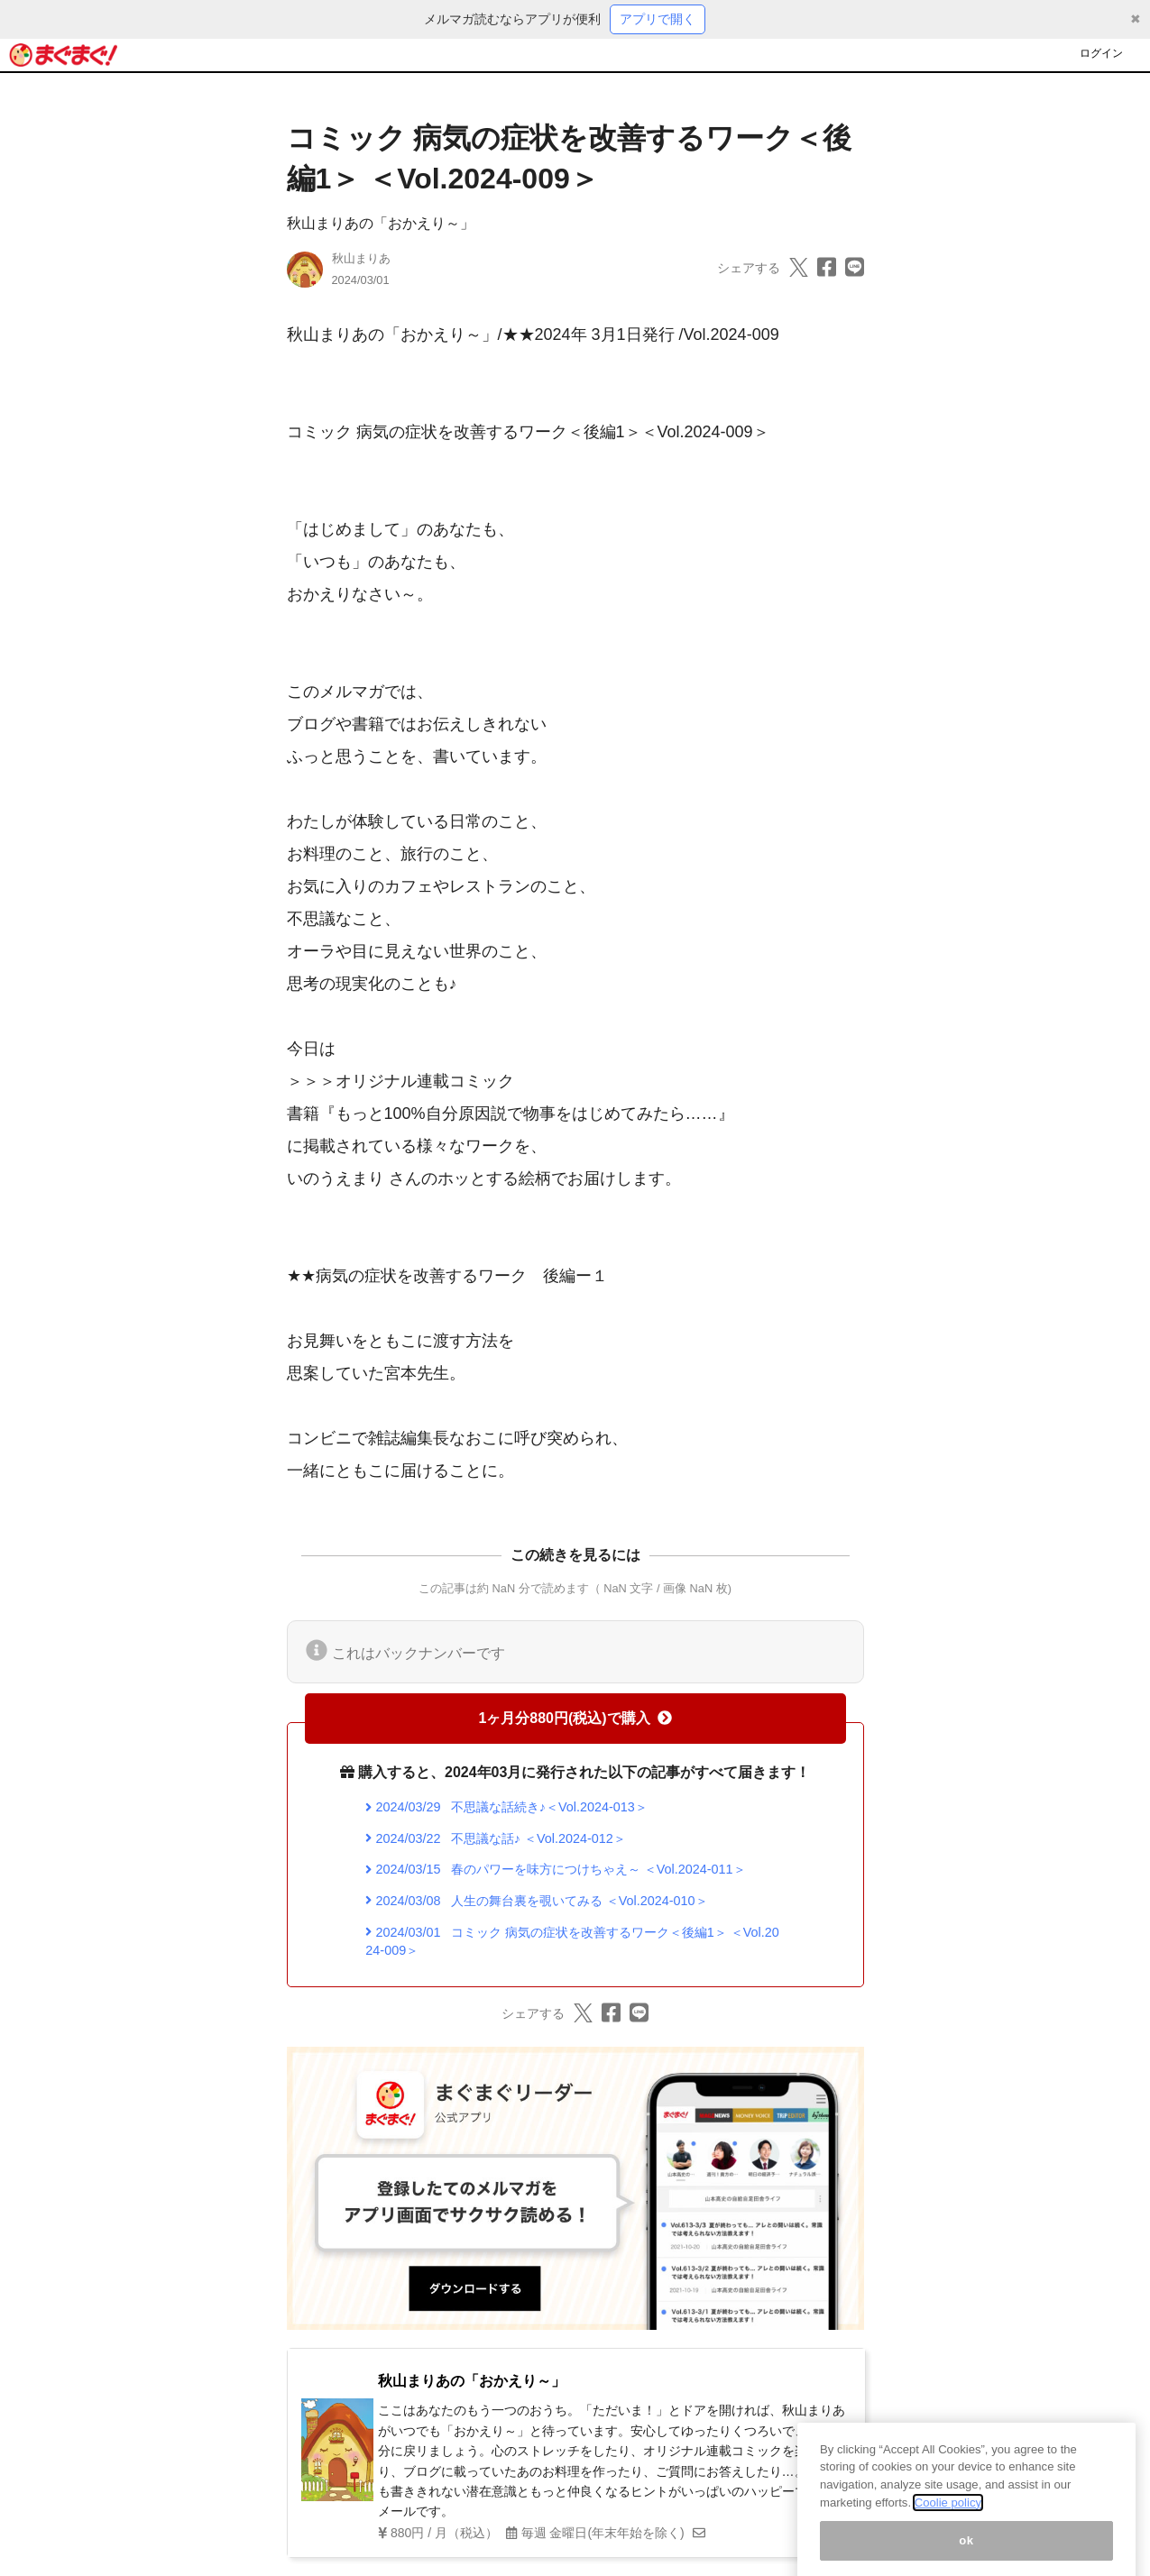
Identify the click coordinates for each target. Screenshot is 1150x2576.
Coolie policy (948, 2520)
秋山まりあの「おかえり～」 (380, 223)
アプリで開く (657, 19)
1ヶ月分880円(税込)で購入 (574, 1718)
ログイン (1101, 53)
